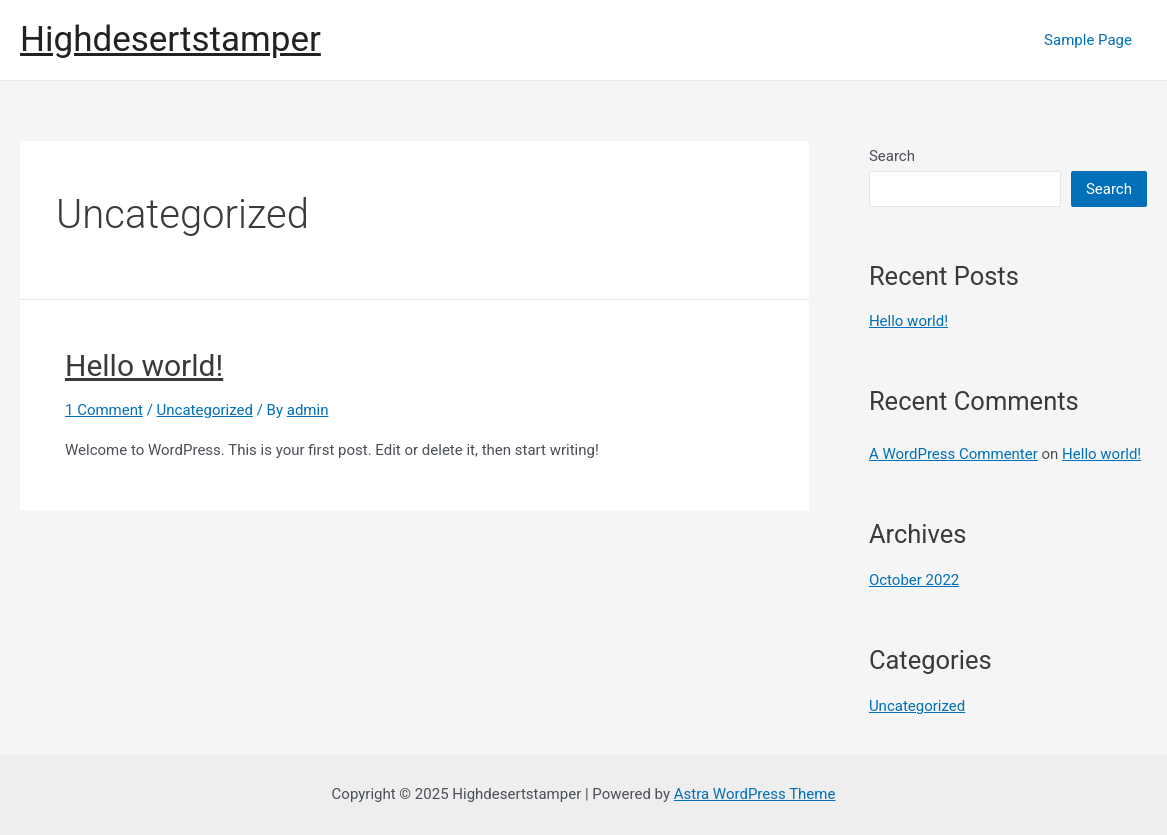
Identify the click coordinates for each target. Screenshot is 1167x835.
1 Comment (104, 410)
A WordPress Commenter (953, 454)
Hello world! (144, 365)
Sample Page (1088, 40)
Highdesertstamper (170, 39)
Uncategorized (205, 410)
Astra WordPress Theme (755, 794)
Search (892, 156)
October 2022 (914, 580)
